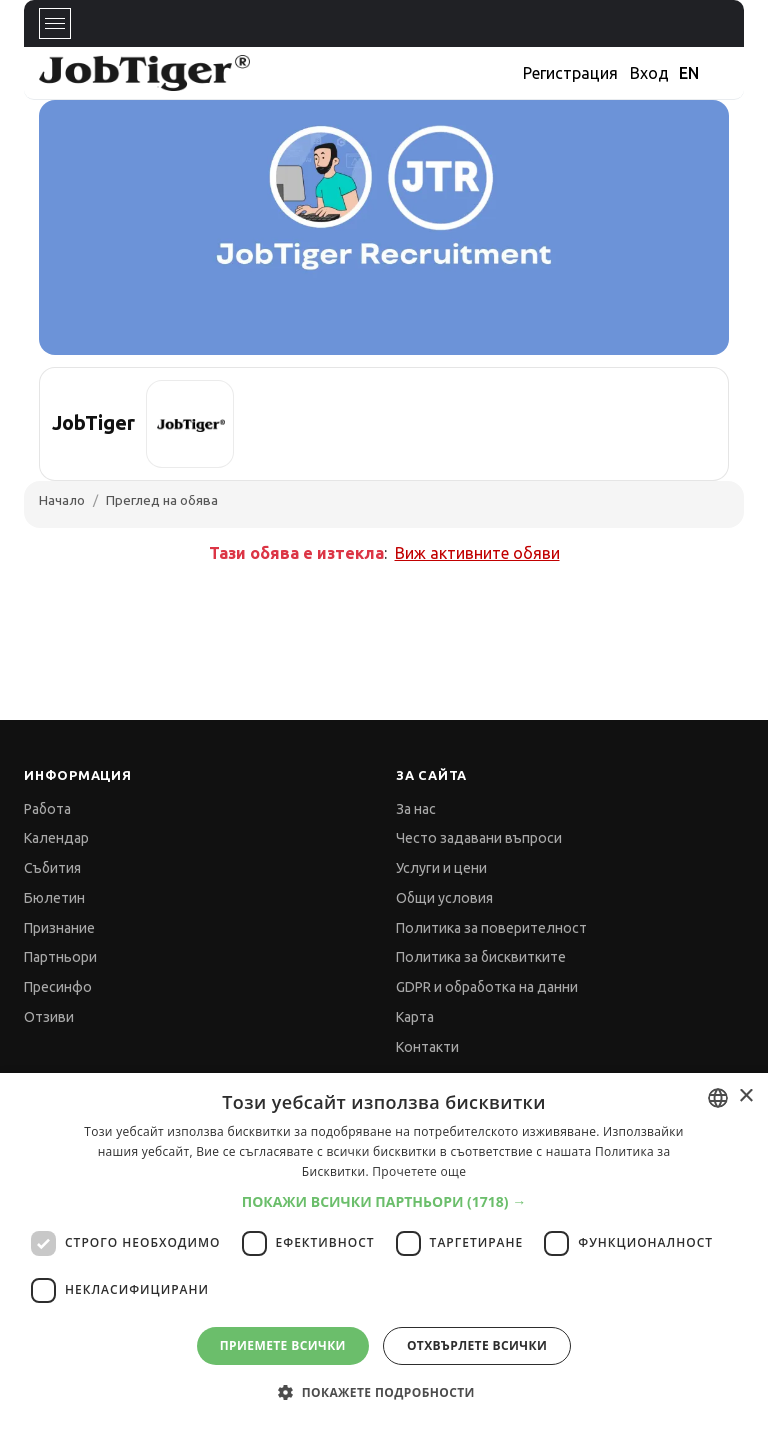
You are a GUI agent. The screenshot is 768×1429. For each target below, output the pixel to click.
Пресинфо (58, 987)
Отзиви (49, 1017)
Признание (59, 928)
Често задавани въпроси (479, 838)
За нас (416, 809)
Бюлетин (54, 898)
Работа (47, 809)
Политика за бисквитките (481, 957)
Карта (415, 1017)
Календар (56, 838)
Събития (52, 868)
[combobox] (718, 1098)
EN (689, 73)
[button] (384, 1201)
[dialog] (384, 1251)
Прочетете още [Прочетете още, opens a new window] (419, 1171)
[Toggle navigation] (55, 23)
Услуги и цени (441, 868)
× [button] (745, 1096)
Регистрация (570, 73)
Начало (62, 500)
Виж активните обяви (477, 553)
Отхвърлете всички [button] (477, 1345)
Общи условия (444, 898)
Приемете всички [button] (283, 1345)
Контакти (427, 1047)
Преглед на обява (162, 500)
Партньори (60, 957)
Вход (649, 73)
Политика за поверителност (491, 928)
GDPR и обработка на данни (487, 987)
